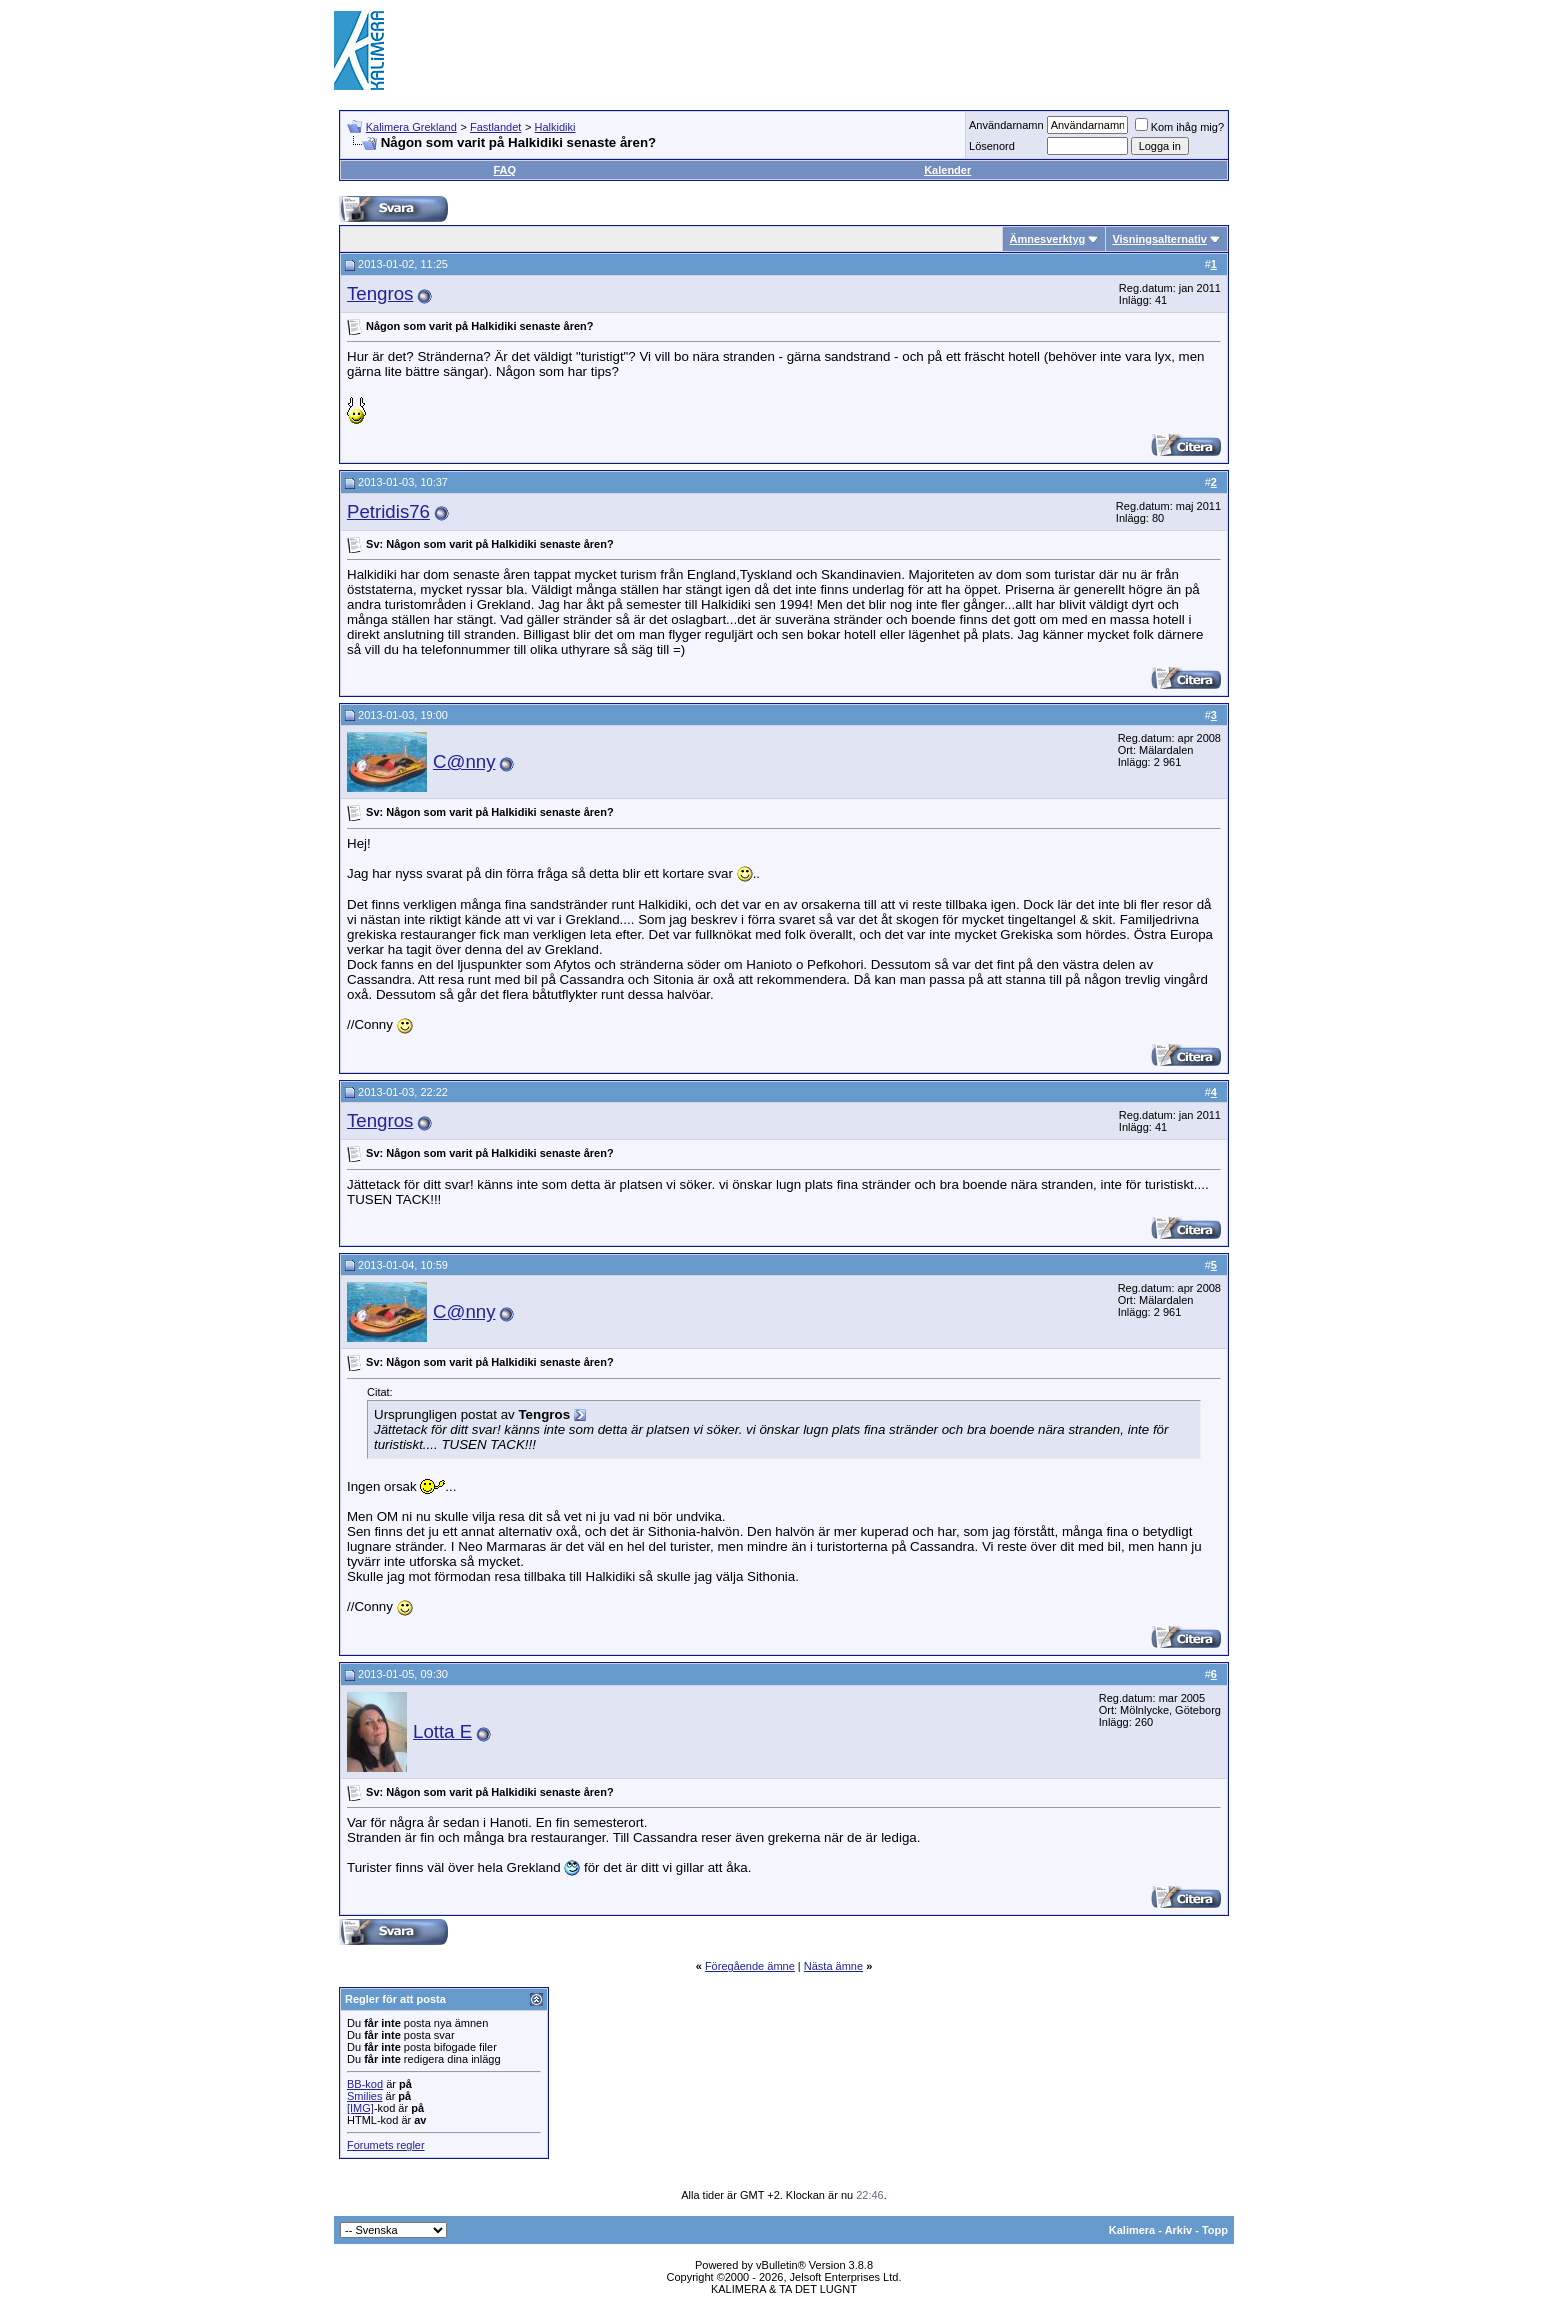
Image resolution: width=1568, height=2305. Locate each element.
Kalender (947, 170)
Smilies (364, 2096)
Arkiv (1179, 2230)
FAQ (504, 170)
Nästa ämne (833, 1966)
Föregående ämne (750, 1966)
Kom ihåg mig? (1179, 127)
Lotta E (442, 1731)
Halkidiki (555, 127)
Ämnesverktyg (1047, 239)
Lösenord (992, 146)
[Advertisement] (870, 50)
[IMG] (360, 2108)
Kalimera (1132, 2230)
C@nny (464, 761)
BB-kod (365, 2084)
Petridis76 (388, 511)
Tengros (380, 293)
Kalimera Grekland (411, 127)
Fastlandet (495, 127)
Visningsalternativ (1159, 239)
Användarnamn (1006, 125)
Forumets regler (386, 2145)
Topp (1215, 2230)
